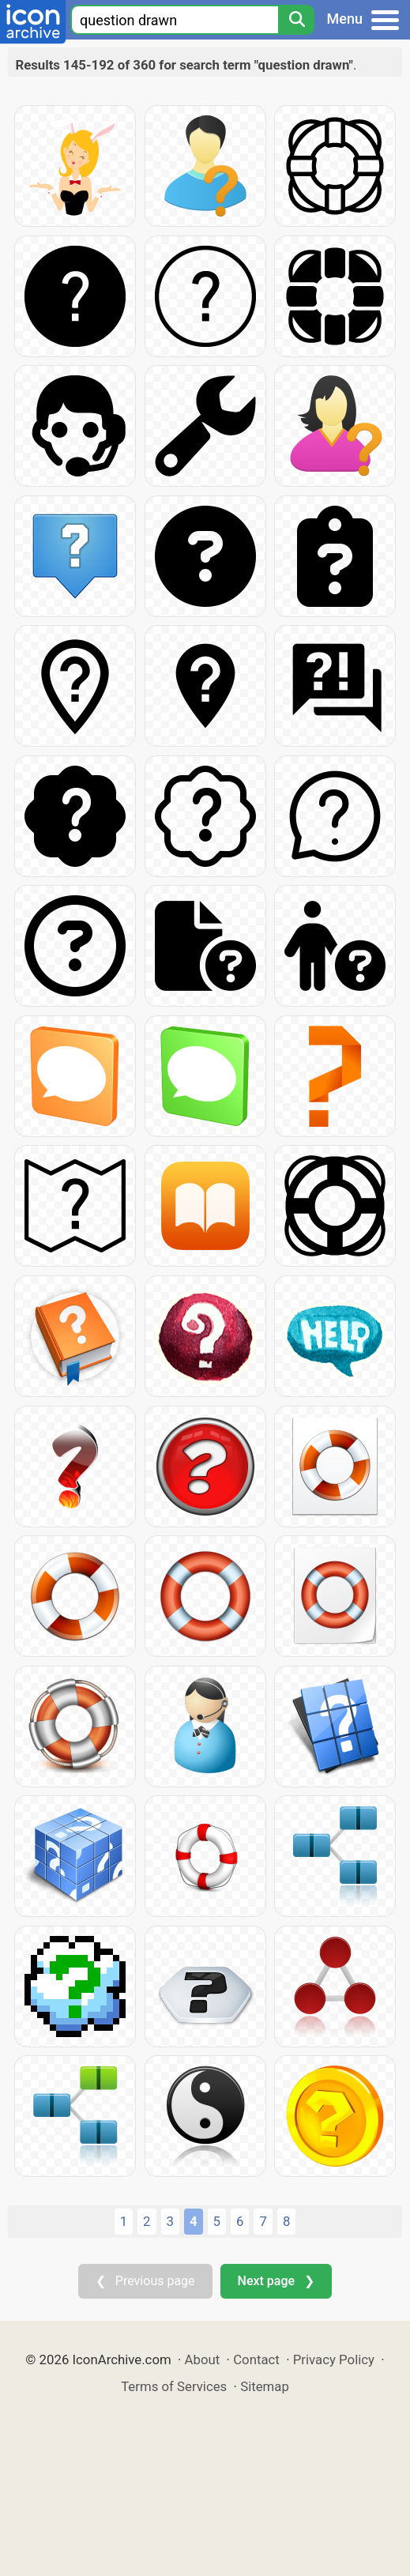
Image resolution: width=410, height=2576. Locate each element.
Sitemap (264, 2386)
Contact (256, 2359)
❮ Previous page (145, 2280)
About (202, 2359)
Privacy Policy (333, 2359)
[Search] (296, 20)
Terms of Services (174, 2386)
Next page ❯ (276, 2280)
